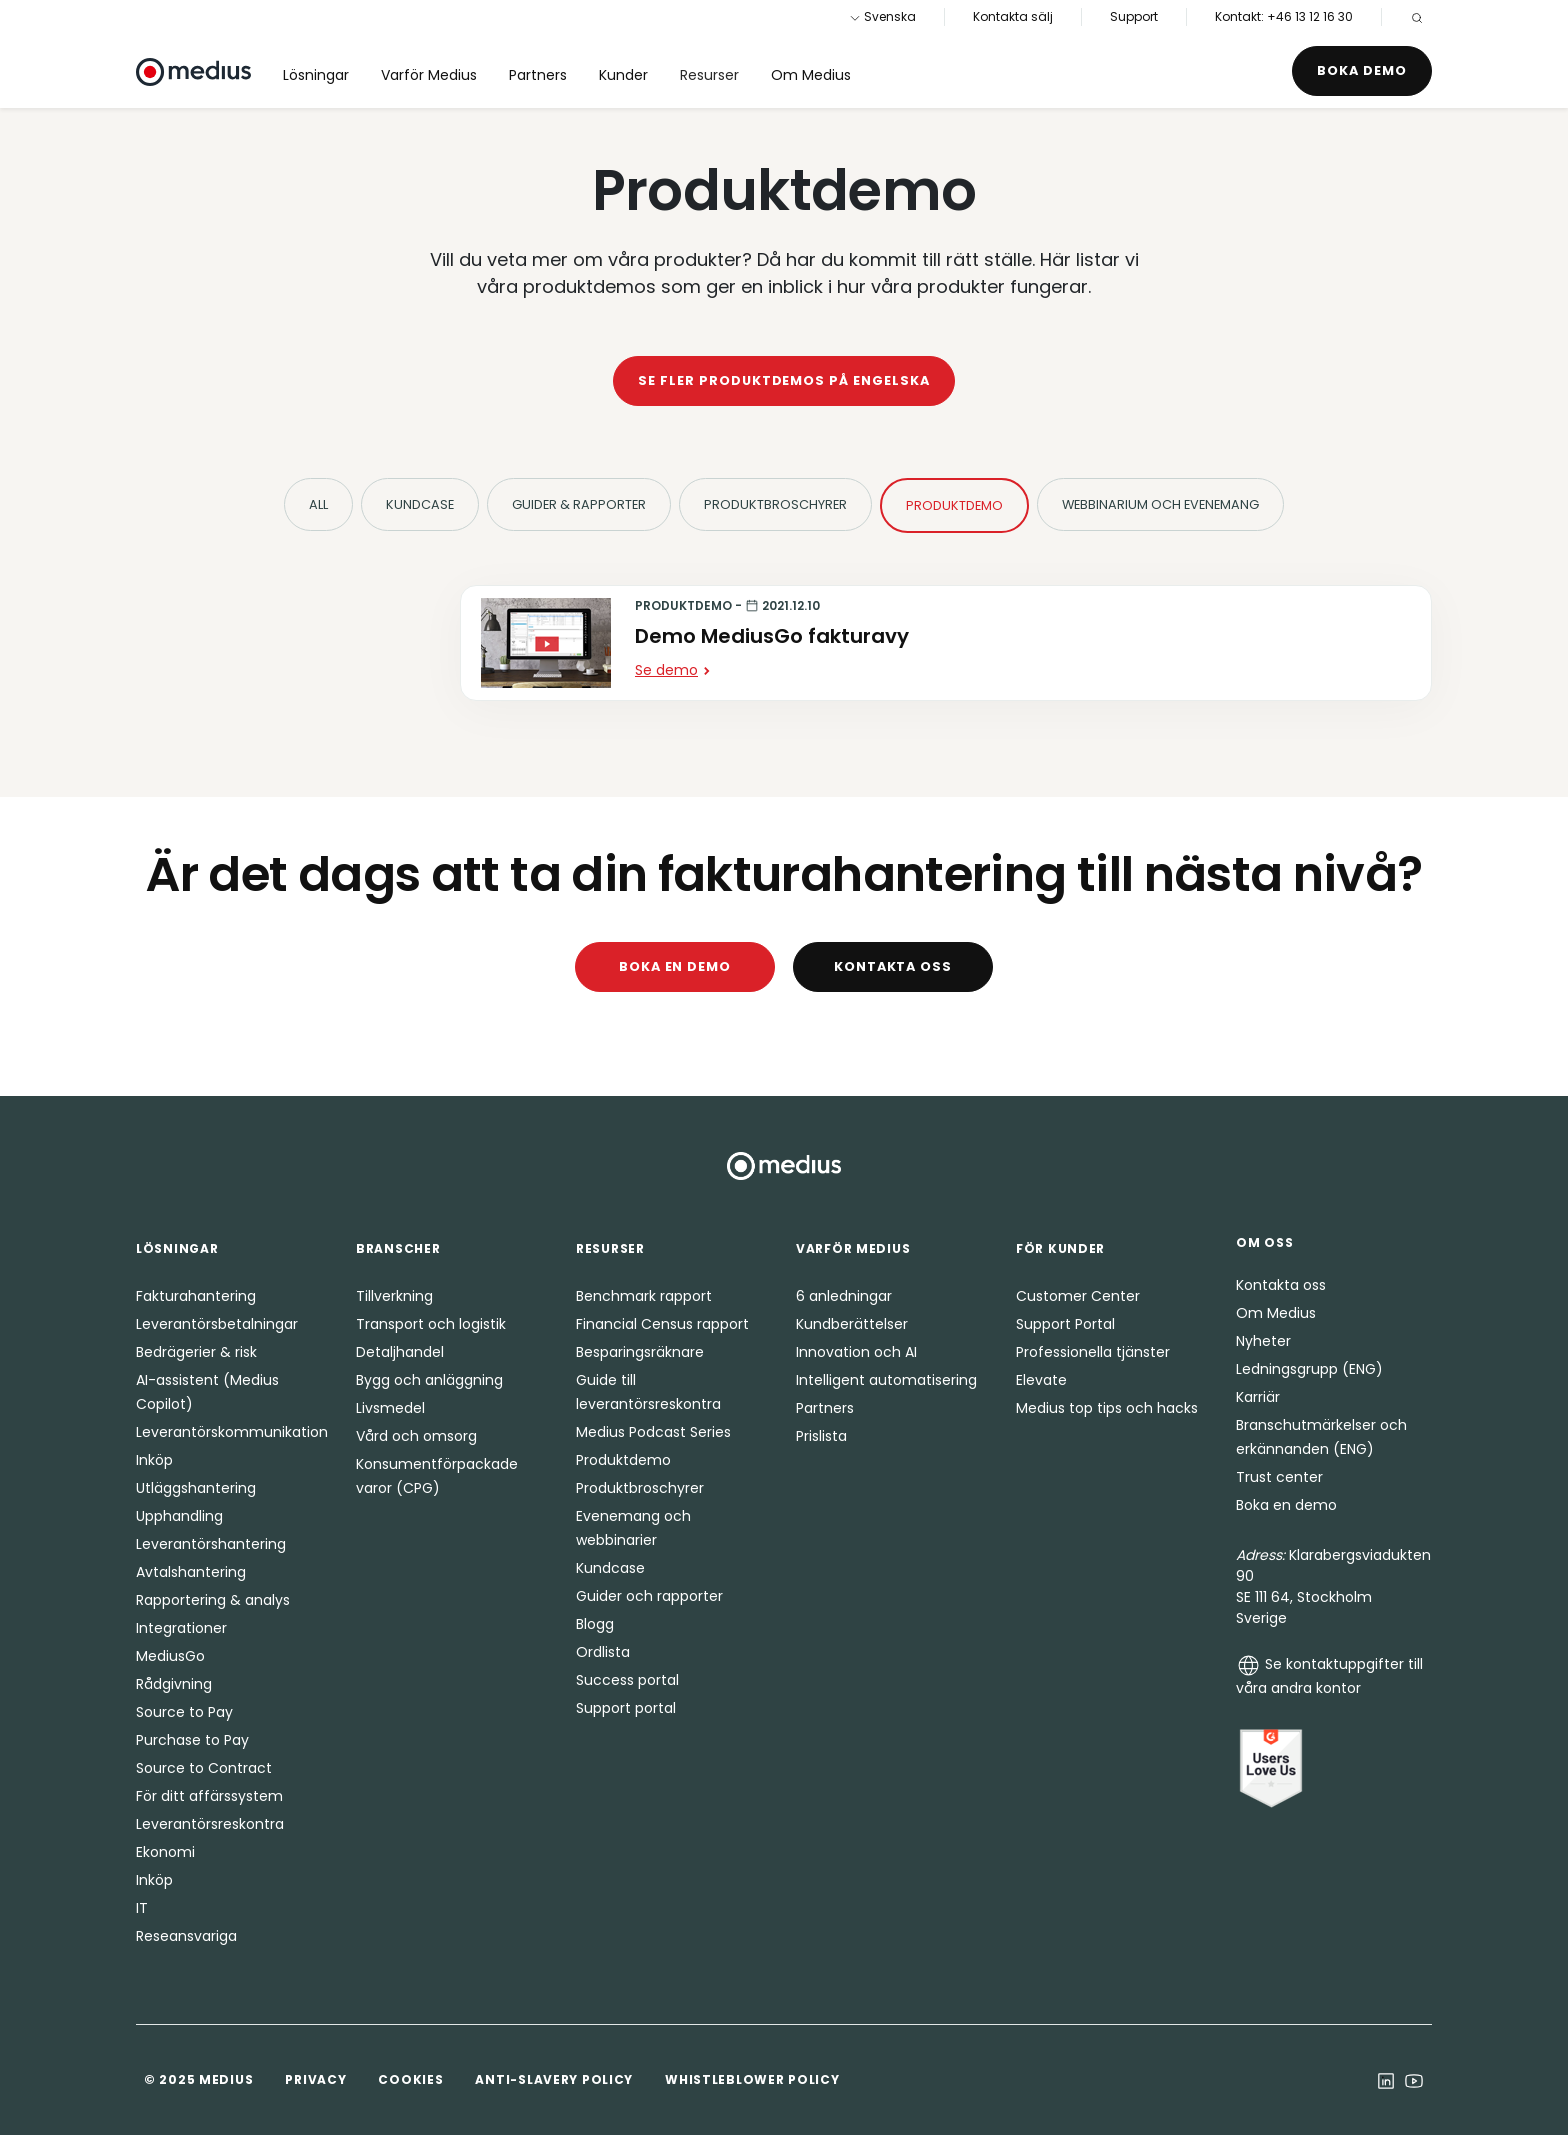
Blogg (595, 1624)
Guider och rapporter (649, 1596)
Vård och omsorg (416, 1436)
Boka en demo (675, 966)
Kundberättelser (852, 1324)
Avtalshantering (191, 1572)
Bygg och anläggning (429, 1380)
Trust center (1279, 1477)
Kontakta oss (893, 966)
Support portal (626, 1708)
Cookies (410, 2079)
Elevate (1041, 1380)
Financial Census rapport (662, 1324)
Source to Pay (184, 1712)
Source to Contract (204, 1768)
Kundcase (420, 504)
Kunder (623, 75)
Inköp (154, 1460)
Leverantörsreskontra (210, 1824)
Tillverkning (394, 1296)
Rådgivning (174, 1684)
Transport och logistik (431, 1324)
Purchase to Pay (192, 1740)
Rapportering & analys (213, 1600)
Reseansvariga (186, 1936)
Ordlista (603, 1652)
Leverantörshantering (211, 1544)
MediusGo (170, 1656)
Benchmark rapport (644, 1296)
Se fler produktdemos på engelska (784, 380)
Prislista (821, 1436)
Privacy (315, 2079)
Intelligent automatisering (886, 1380)
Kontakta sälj (1013, 16)
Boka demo (1362, 70)
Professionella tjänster (1093, 1352)
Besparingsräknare (640, 1352)
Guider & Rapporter (579, 504)
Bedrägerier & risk (196, 1352)
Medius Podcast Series (653, 1432)
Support (1134, 16)
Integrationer (181, 1628)
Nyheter (1263, 1341)
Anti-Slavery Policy (554, 2079)
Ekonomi (165, 1852)
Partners (538, 75)
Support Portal (1065, 1324)
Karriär (1258, 1397)
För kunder (1060, 1248)
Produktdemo (954, 505)
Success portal (627, 1680)
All (318, 504)
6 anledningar (844, 1296)
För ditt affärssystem (209, 1796)
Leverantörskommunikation (232, 1432)
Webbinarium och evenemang (1160, 504)
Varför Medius (429, 75)
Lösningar (316, 75)
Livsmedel (390, 1408)
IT (142, 1908)
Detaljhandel (400, 1352)
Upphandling (179, 1516)
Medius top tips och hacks (1107, 1408)
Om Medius (811, 75)
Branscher (398, 1248)
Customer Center (1078, 1296)
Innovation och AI (856, 1352)
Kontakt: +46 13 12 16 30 (1284, 16)
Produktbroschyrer (775, 504)
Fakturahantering (196, 1296)
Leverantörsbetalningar (217, 1324)
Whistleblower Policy (752, 2079)
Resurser (709, 75)
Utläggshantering (196, 1488)
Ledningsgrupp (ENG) (1309, 1369)
